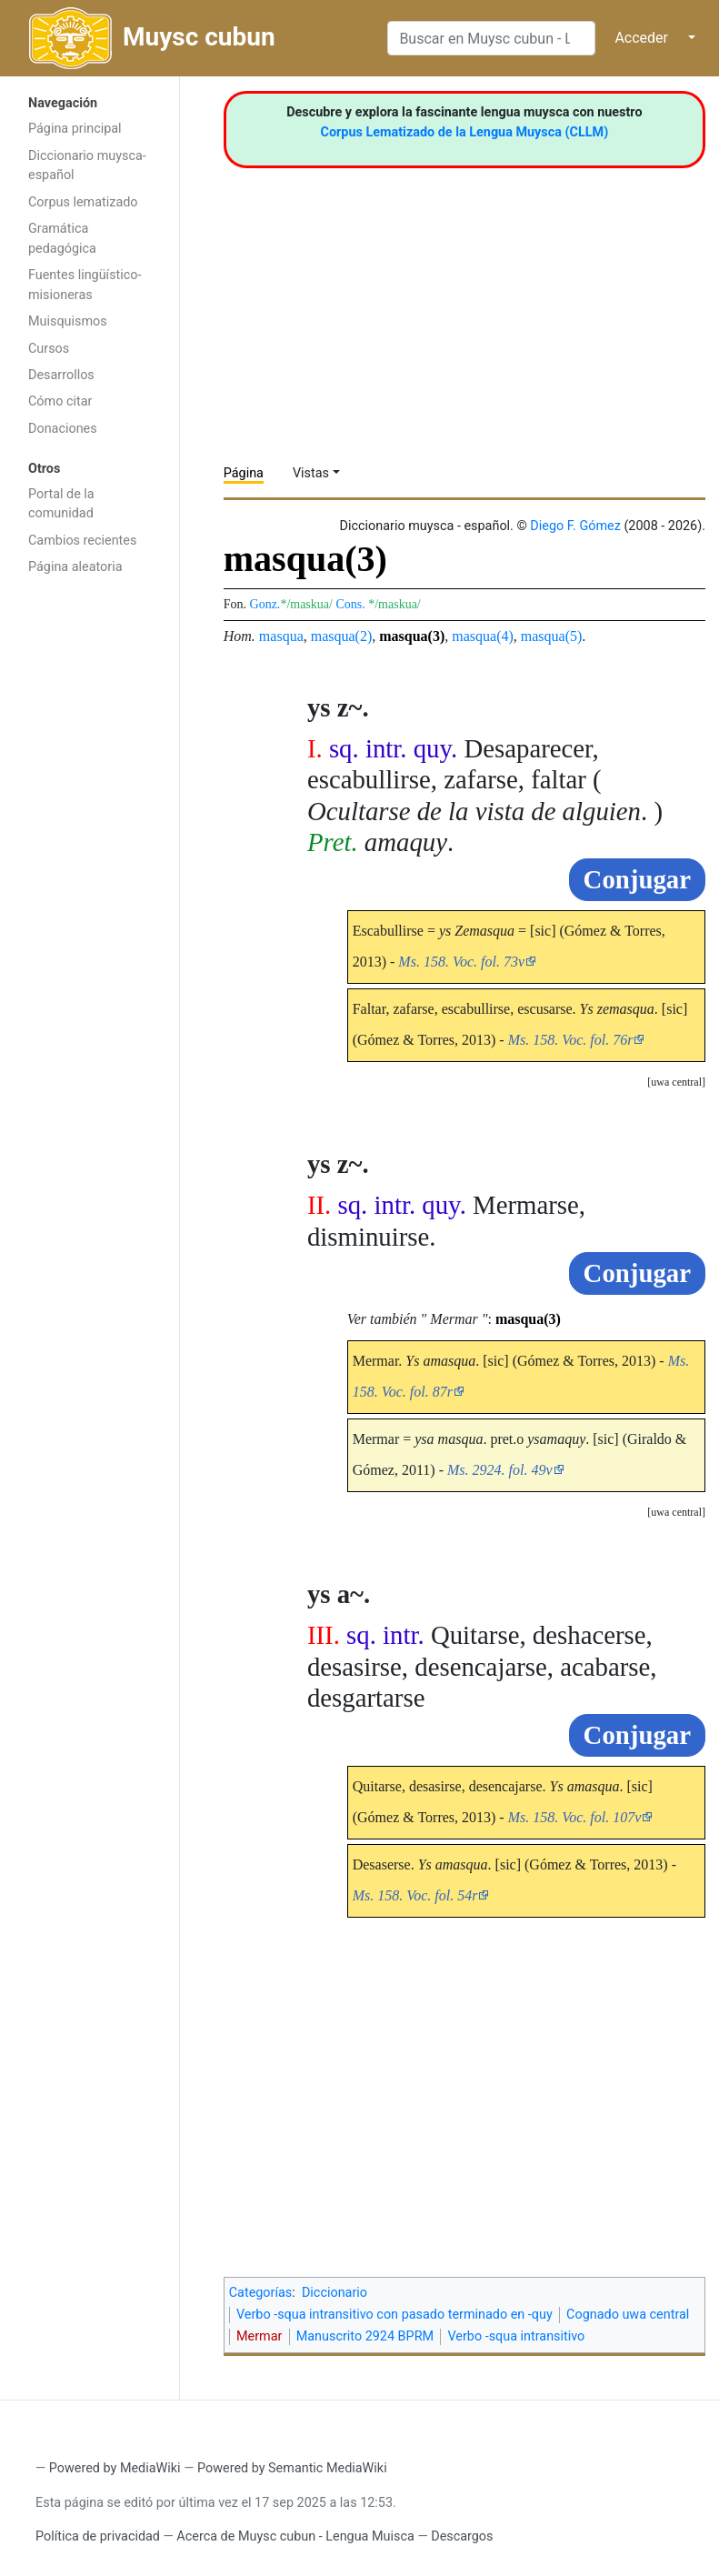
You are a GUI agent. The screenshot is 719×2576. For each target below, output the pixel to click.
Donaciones (62, 428)
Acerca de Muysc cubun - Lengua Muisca (295, 2536)
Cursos (48, 348)
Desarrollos (61, 375)
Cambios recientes (82, 540)
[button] (676, 1082)
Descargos (462, 2536)
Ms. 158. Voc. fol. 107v (575, 1817)
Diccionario (334, 2292)
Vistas (311, 473)
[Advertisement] (89, 874)
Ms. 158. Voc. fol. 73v (461, 961)
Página (244, 473)
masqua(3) (411, 636)
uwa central (676, 1082)
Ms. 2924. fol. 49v (500, 1470)
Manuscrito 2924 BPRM (365, 2336)
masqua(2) (342, 636)
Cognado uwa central (627, 2314)
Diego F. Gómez (575, 526)
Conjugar (637, 879)
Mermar (259, 2336)
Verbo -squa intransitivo (515, 2336)
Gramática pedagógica (62, 238)
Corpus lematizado (83, 202)
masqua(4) (483, 636)
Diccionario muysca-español (87, 166)
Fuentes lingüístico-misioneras (85, 285)
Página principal (75, 128)
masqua (281, 636)
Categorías (261, 2292)
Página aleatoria (75, 567)
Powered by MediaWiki (115, 2468)
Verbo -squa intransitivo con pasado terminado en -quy (394, 2314)
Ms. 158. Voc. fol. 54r (415, 1895)
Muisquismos (67, 321)
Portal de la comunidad (61, 504)
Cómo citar (60, 401)
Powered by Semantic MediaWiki (292, 2468)
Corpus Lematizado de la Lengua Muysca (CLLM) (465, 132)
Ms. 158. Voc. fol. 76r (571, 1039)
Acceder (641, 37)
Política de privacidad (97, 2536)
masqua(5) (552, 636)
